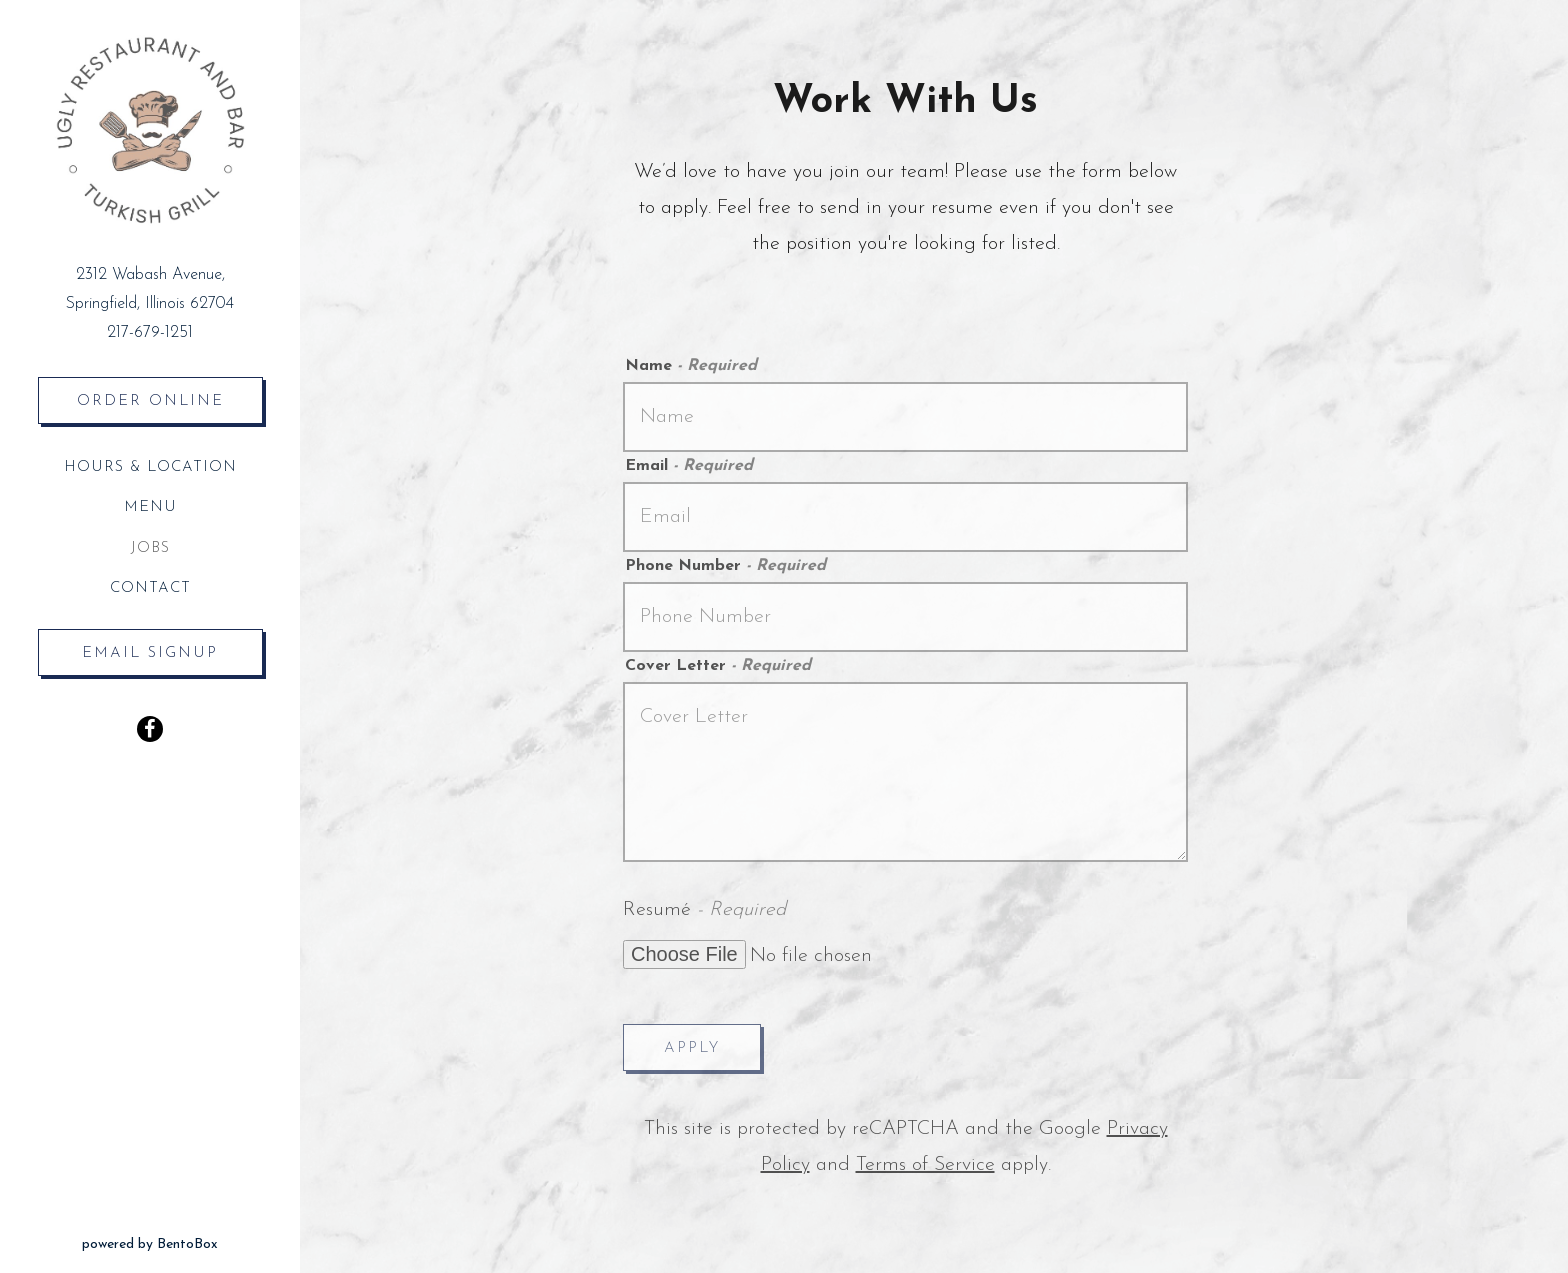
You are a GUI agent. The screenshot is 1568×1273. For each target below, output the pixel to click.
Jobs (150, 548)
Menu (150, 507)
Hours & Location (150, 467)
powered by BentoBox (191, 1241)
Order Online (170, 398)
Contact (150, 588)
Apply (692, 1048)
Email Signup (150, 653)
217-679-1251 (150, 333)
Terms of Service (925, 1165)
